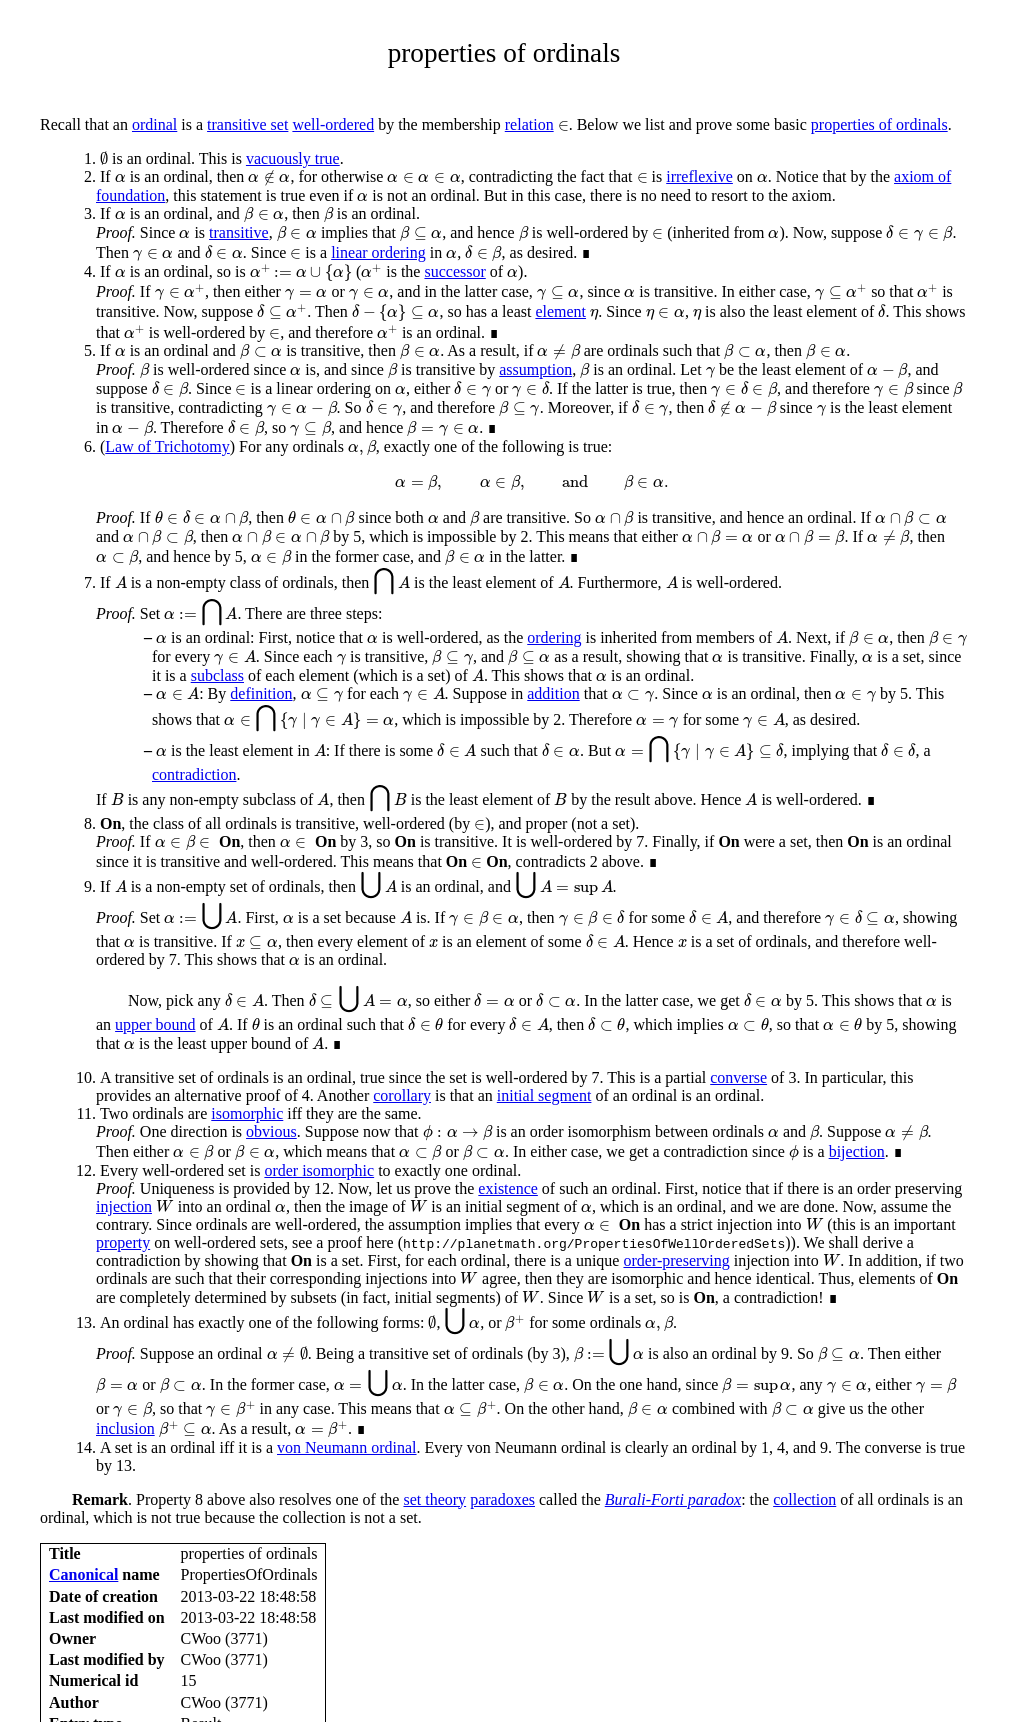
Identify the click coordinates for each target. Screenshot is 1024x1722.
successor (454, 271)
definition (261, 693)
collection (804, 1499)
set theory (434, 1499)
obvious (271, 1131)
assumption (535, 369)
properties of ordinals (879, 124)
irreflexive (699, 176)
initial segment (544, 1095)
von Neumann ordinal (347, 1447)
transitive (239, 232)
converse (738, 1077)
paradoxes (502, 1499)
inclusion (125, 1428)
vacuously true (293, 158)
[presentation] (563, 126)
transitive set (247, 124)
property (123, 1242)
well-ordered (333, 124)
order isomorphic (319, 1170)
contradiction (194, 774)
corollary (402, 1095)
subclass (217, 675)
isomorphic (247, 1113)
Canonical (83, 1574)
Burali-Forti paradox (673, 1499)
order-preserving (676, 1260)
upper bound (155, 1024)
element (560, 311)
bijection (857, 1151)
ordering (554, 637)
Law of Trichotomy (167, 446)
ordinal (154, 124)
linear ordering (378, 252)
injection (124, 1206)
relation (529, 124)
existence (508, 1188)
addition (553, 693)
